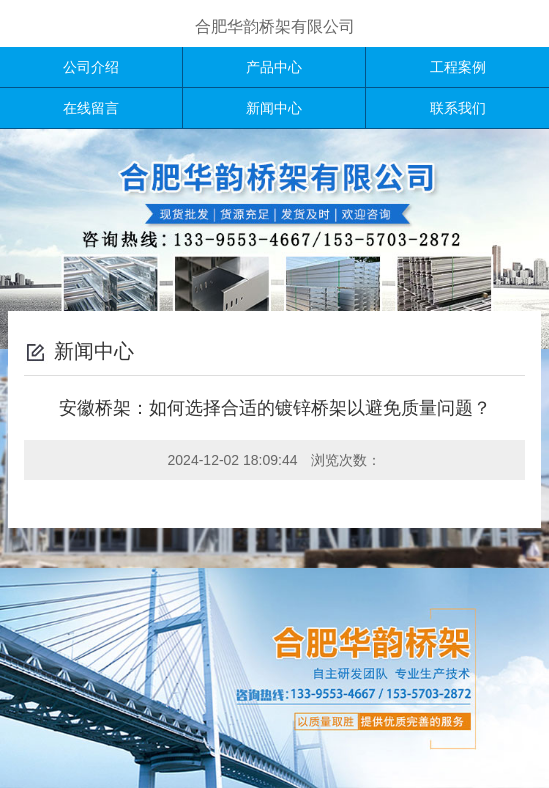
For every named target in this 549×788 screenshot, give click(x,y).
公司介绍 (91, 67)
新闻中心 (274, 108)
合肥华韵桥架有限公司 (275, 26)
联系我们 (458, 108)
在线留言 (91, 108)
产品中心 (274, 67)
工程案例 (458, 67)
